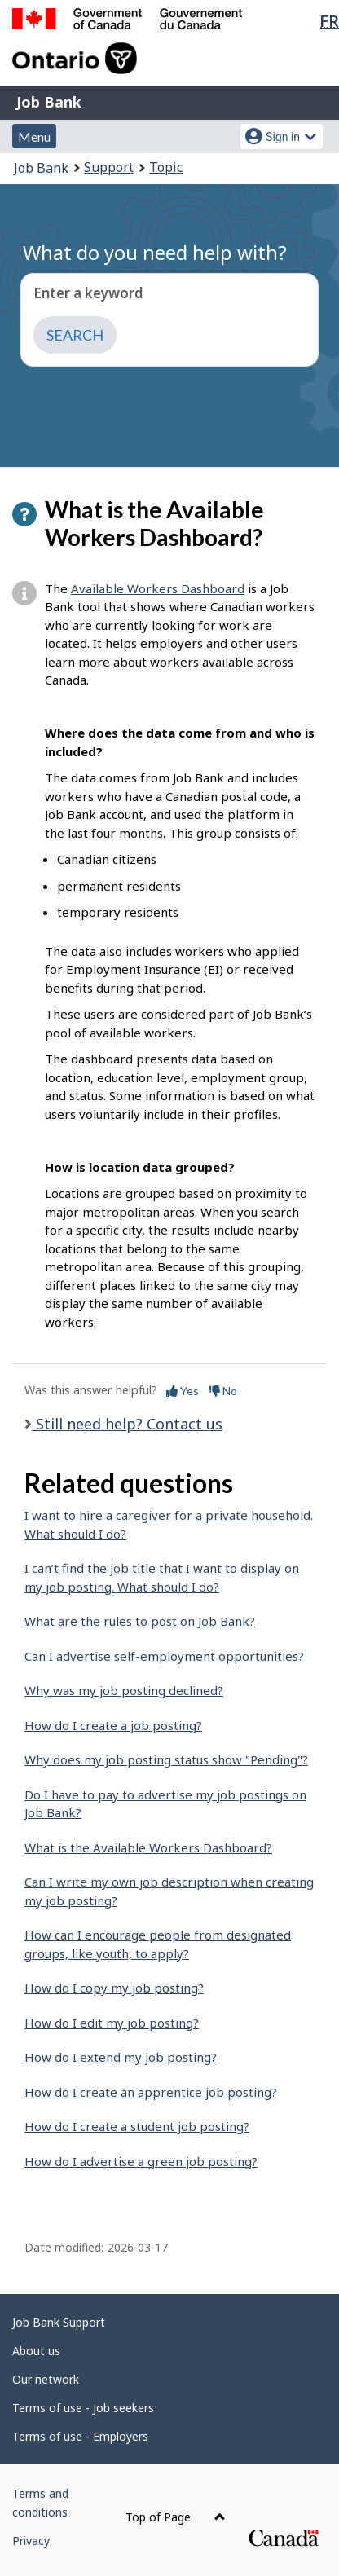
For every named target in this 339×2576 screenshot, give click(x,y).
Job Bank (48, 102)
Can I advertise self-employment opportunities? (164, 1656)
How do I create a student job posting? (136, 2126)
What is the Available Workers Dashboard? (148, 1847)
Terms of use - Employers (80, 2436)
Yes (182, 1391)
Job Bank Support (58, 2322)
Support (109, 167)
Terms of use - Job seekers (83, 2407)
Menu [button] (34, 136)
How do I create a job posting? (113, 1725)
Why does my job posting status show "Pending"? (166, 1759)
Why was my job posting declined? (123, 1690)
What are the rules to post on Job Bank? (139, 1621)
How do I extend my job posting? (120, 2057)
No (223, 1391)
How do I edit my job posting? (111, 2023)
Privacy (31, 2540)
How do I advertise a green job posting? (141, 2161)
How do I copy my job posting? (114, 1987)
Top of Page (175, 2517)
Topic (166, 167)
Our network (45, 2379)
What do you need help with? (155, 252)
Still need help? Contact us (127, 1423)
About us (36, 2350)
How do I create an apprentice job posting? (150, 2092)
